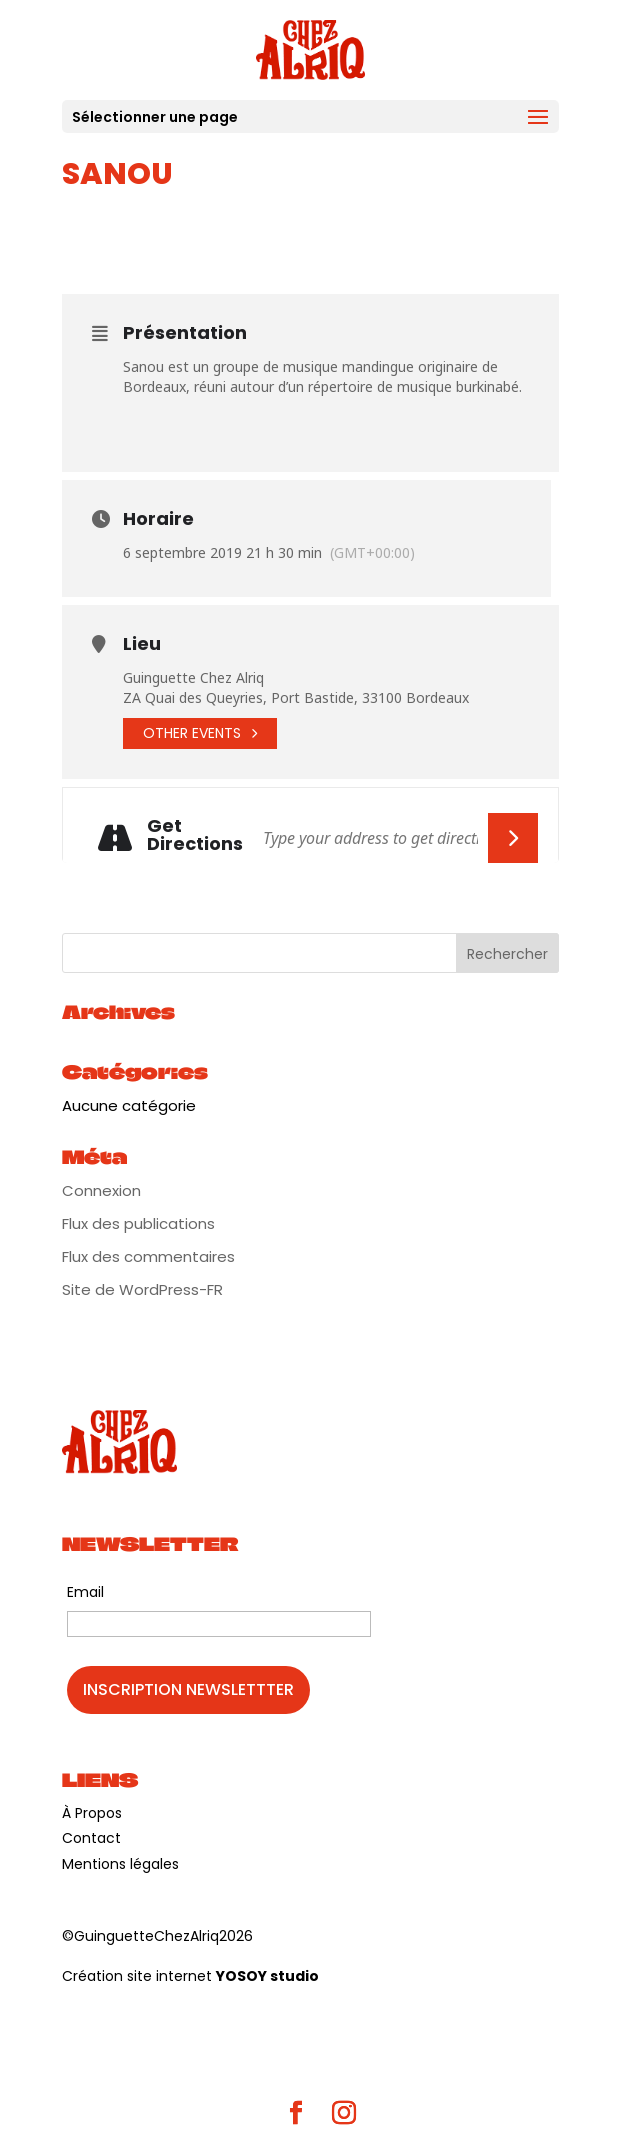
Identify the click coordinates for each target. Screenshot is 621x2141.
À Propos (92, 1813)
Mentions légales (120, 1864)
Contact (91, 1838)
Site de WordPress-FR (142, 1289)
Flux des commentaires (148, 1256)
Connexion (101, 1190)
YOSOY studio (267, 1976)
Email (85, 1592)
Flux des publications (138, 1223)
